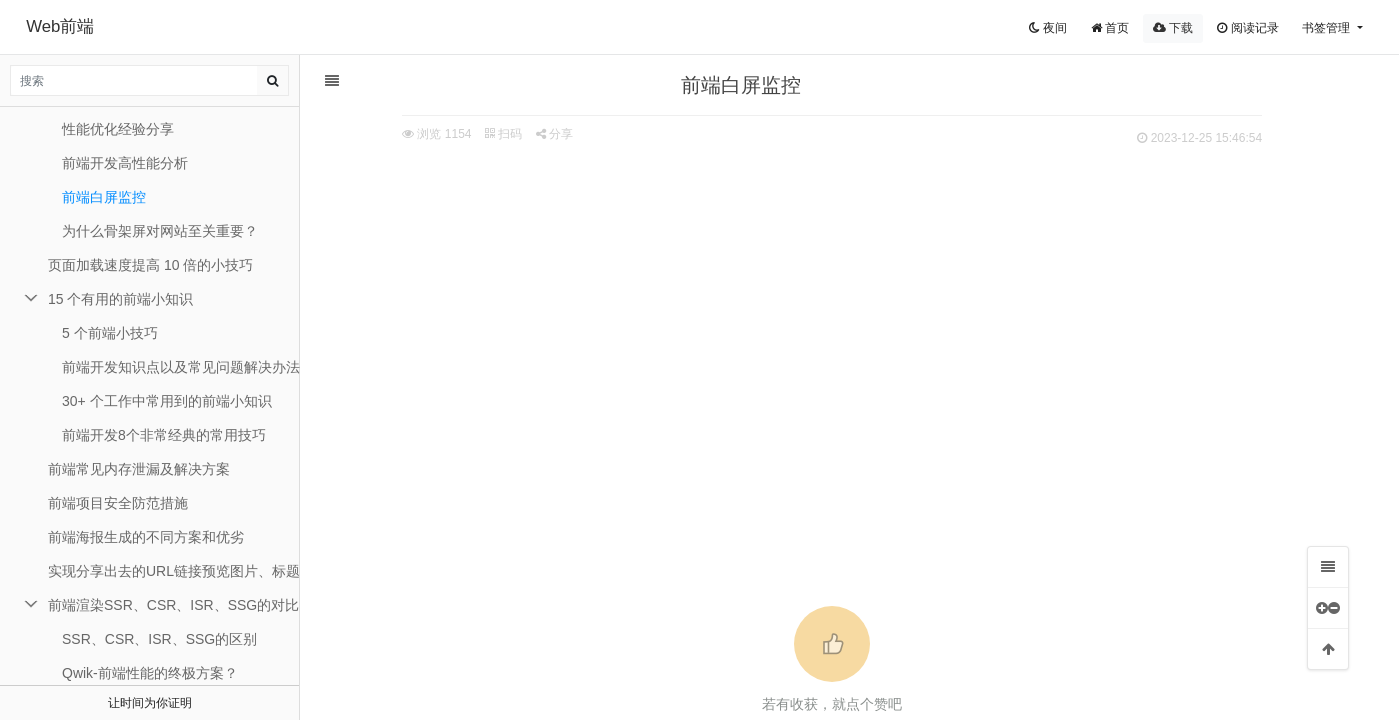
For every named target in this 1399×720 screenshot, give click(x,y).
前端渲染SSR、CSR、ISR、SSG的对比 (173, 605)
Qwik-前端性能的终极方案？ (150, 673)
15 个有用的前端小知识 (120, 299)
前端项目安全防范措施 (118, 503)
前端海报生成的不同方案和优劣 (146, 537)
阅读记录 (1247, 28)
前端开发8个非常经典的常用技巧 (164, 435)
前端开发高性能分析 (125, 163)
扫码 (511, 134)
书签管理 (1327, 28)
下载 (1173, 28)
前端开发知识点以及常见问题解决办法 (181, 367)
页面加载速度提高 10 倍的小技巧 (150, 265)
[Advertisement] (840, 301)
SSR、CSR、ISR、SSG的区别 (159, 639)
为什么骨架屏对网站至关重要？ (160, 231)
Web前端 (60, 26)
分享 (561, 134)
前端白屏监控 (104, 197)
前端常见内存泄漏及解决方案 (139, 469)
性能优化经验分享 (118, 129)
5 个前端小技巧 (110, 333)
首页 (1110, 28)
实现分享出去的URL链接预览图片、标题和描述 (174, 571)
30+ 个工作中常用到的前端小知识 (167, 401)
